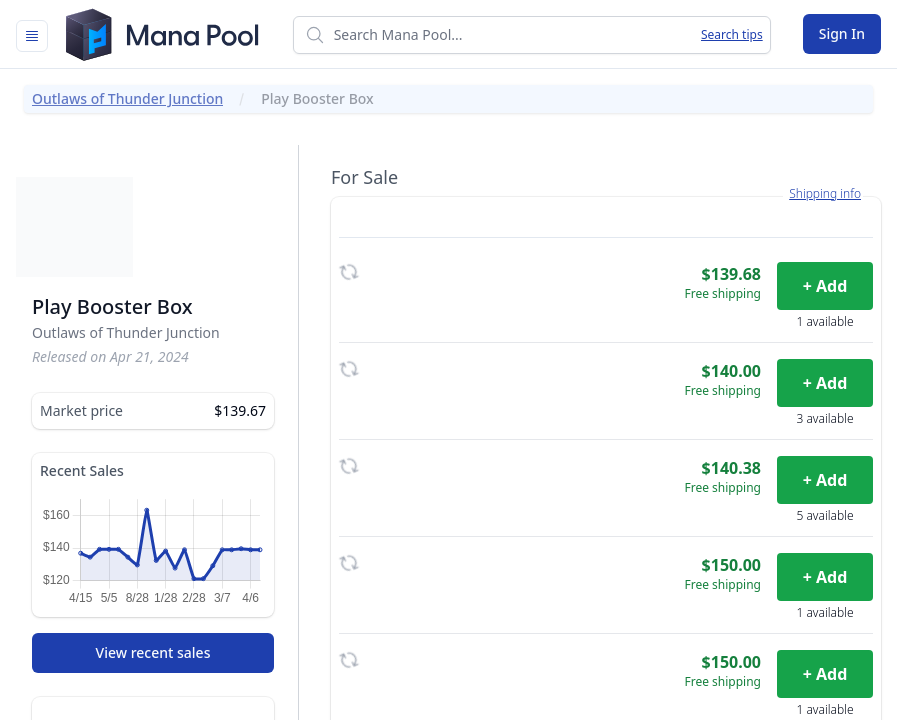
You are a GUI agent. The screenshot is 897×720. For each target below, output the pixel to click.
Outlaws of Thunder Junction (127, 98)
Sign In (842, 33)
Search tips (732, 35)
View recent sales (153, 652)
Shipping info (825, 194)
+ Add (825, 286)
